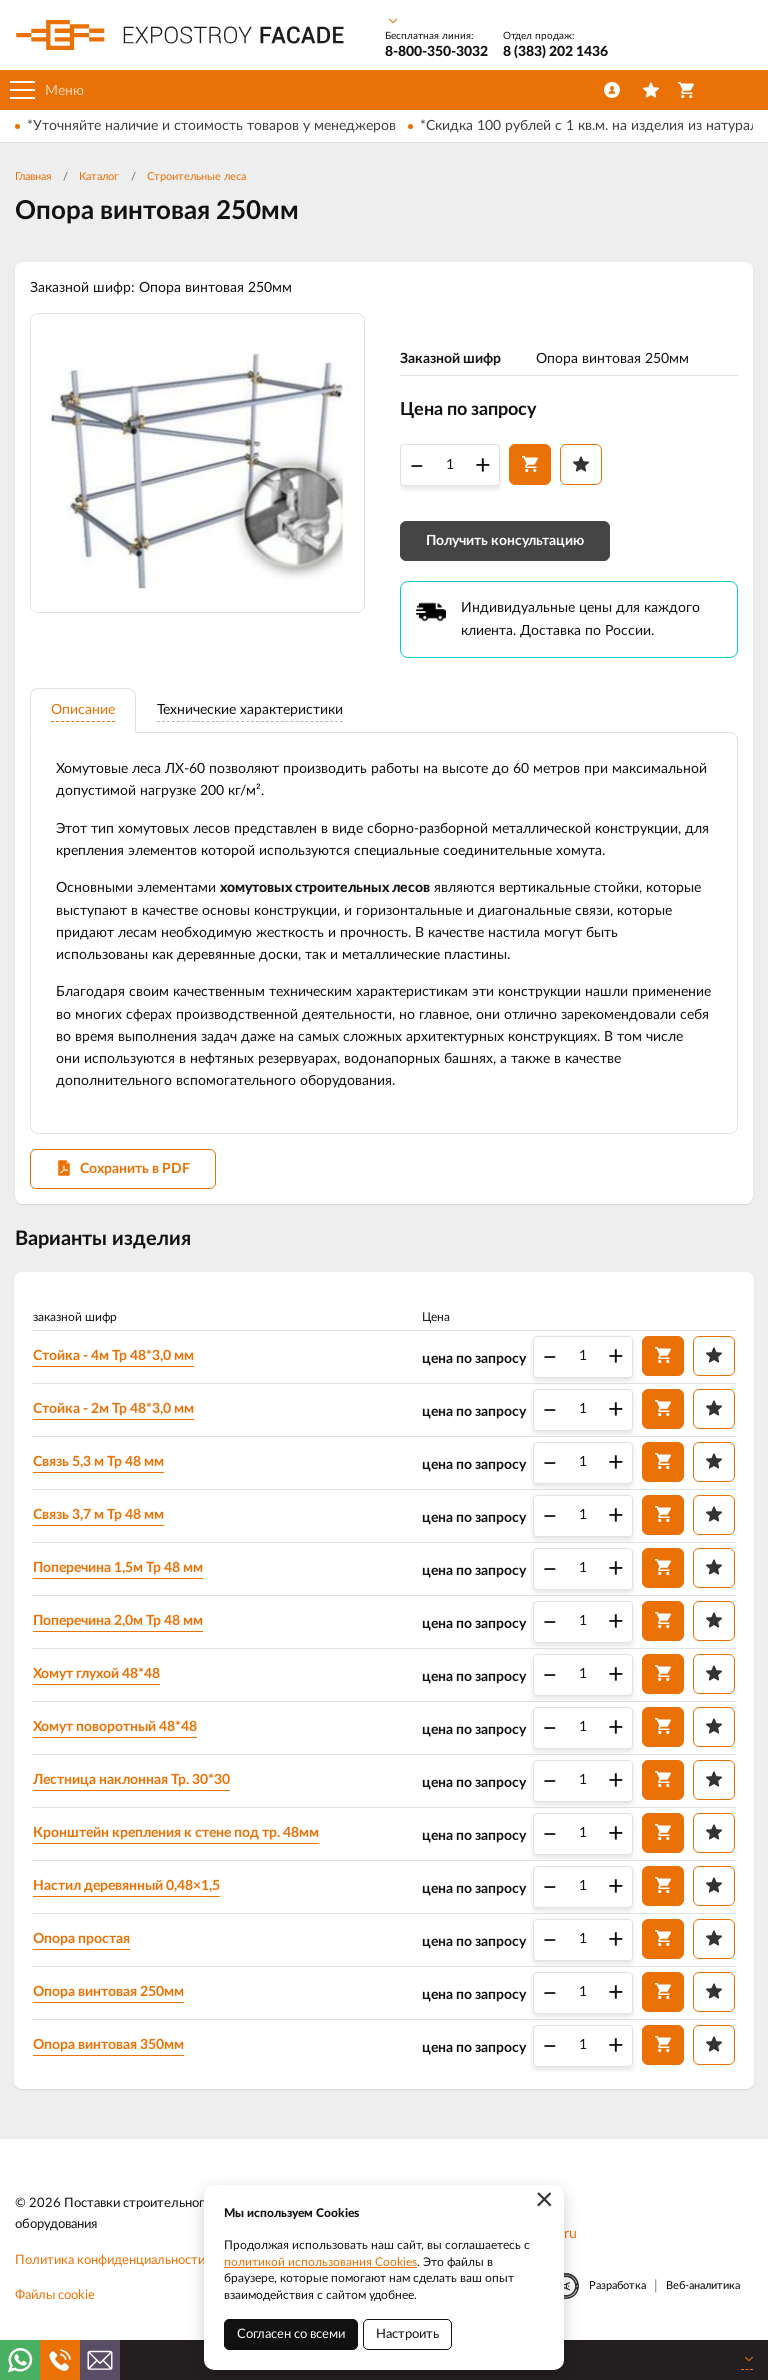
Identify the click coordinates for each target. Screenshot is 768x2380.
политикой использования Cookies (320, 2262)
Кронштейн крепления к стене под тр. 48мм (177, 1836)
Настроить (407, 2334)
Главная (33, 176)
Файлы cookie (55, 2298)
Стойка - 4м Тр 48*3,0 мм (114, 1359)
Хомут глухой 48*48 (97, 1677)
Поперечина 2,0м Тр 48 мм (119, 1624)
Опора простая (82, 1942)
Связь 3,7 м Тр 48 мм (99, 1518)
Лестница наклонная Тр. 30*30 (132, 1783)
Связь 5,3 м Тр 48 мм (99, 1465)
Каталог (99, 176)
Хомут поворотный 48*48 (116, 1730)
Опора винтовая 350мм (109, 2048)
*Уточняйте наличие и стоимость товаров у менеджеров (211, 126)
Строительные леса (196, 176)
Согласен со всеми (291, 2334)
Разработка (617, 2288)
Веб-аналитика (703, 2288)
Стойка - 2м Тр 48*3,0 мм (114, 1412)
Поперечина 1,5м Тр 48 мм (119, 1571)
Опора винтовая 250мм (109, 1995)
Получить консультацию (505, 542)
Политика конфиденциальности (110, 2263)
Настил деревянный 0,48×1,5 (127, 1889)
